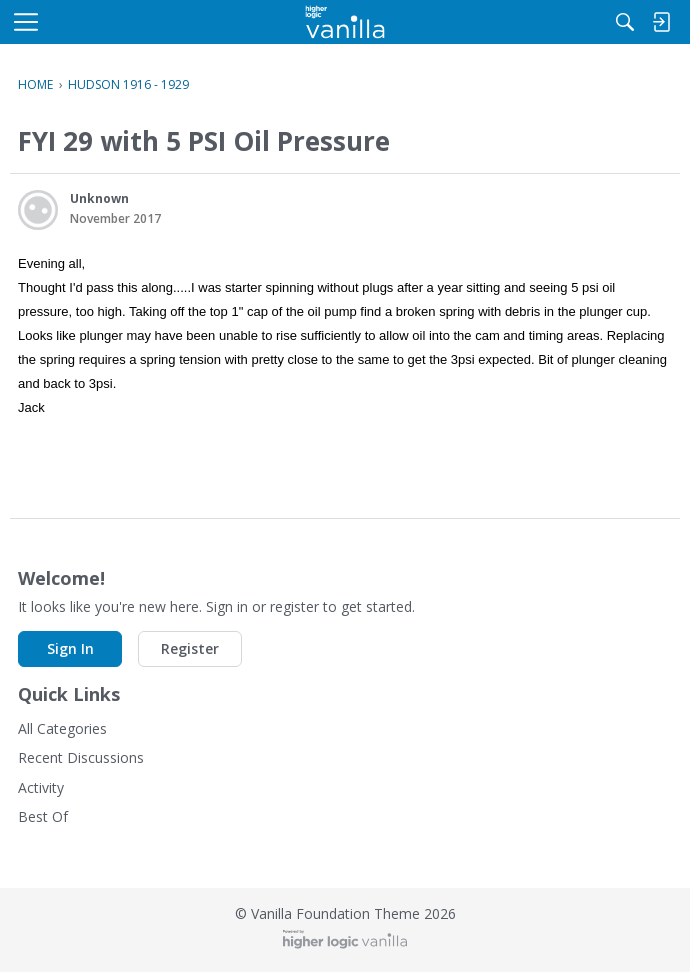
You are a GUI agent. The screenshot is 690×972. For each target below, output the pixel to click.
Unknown (99, 198)
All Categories (62, 728)
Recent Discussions (81, 757)
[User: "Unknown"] (38, 210)
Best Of (43, 816)
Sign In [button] (70, 648)
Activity (41, 787)
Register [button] (190, 648)
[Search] (625, 22)
